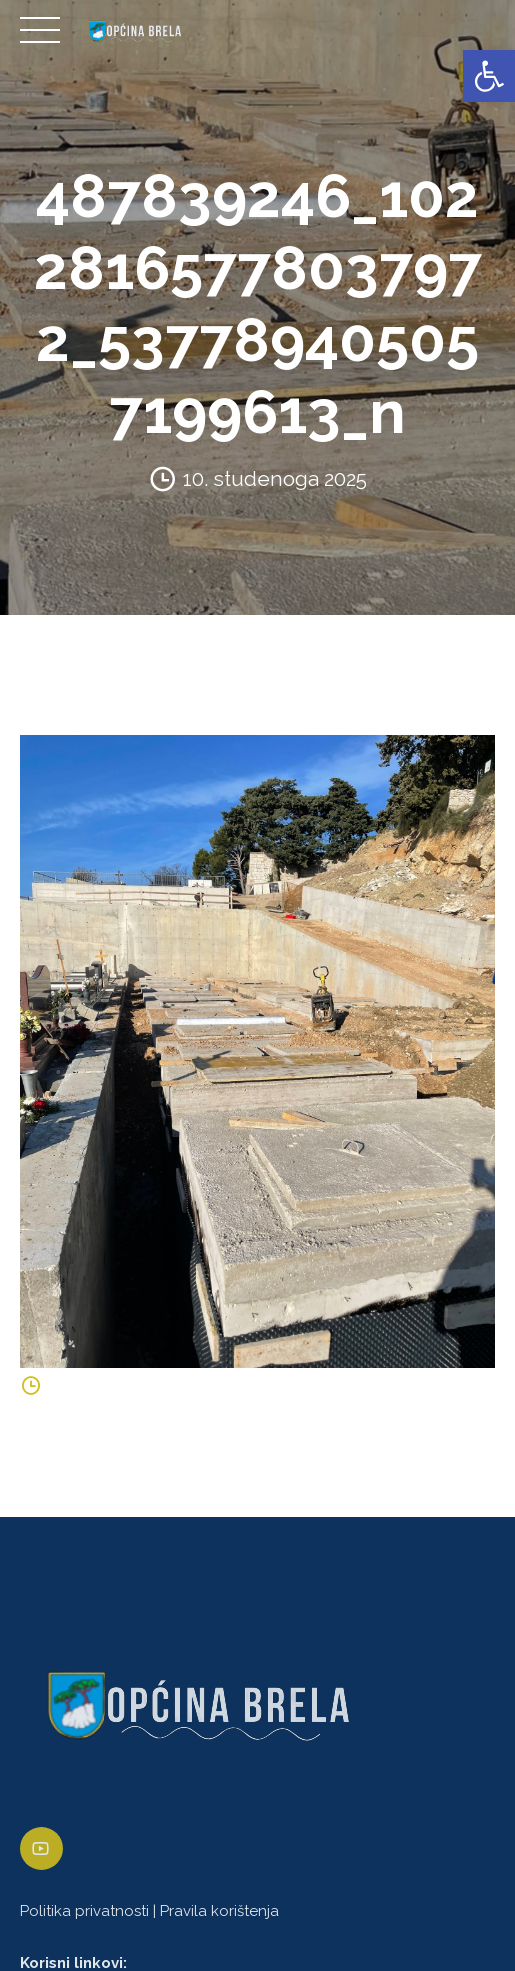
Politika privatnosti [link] (84, 1911)
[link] (489, 76)
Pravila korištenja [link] (219, 1911)
